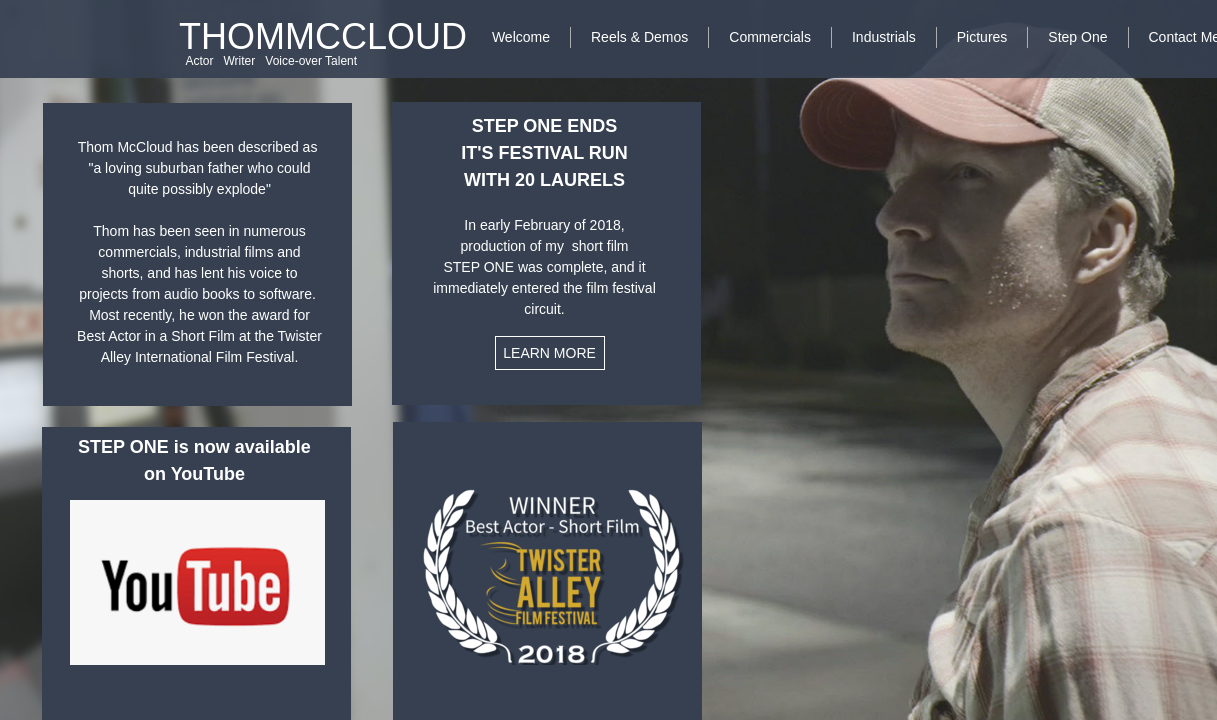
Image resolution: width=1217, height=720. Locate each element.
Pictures (982, 37)
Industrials (884, 37)
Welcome (521, 37)
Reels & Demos (639, 37)
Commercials (770, 37)
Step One (1077, 37)
